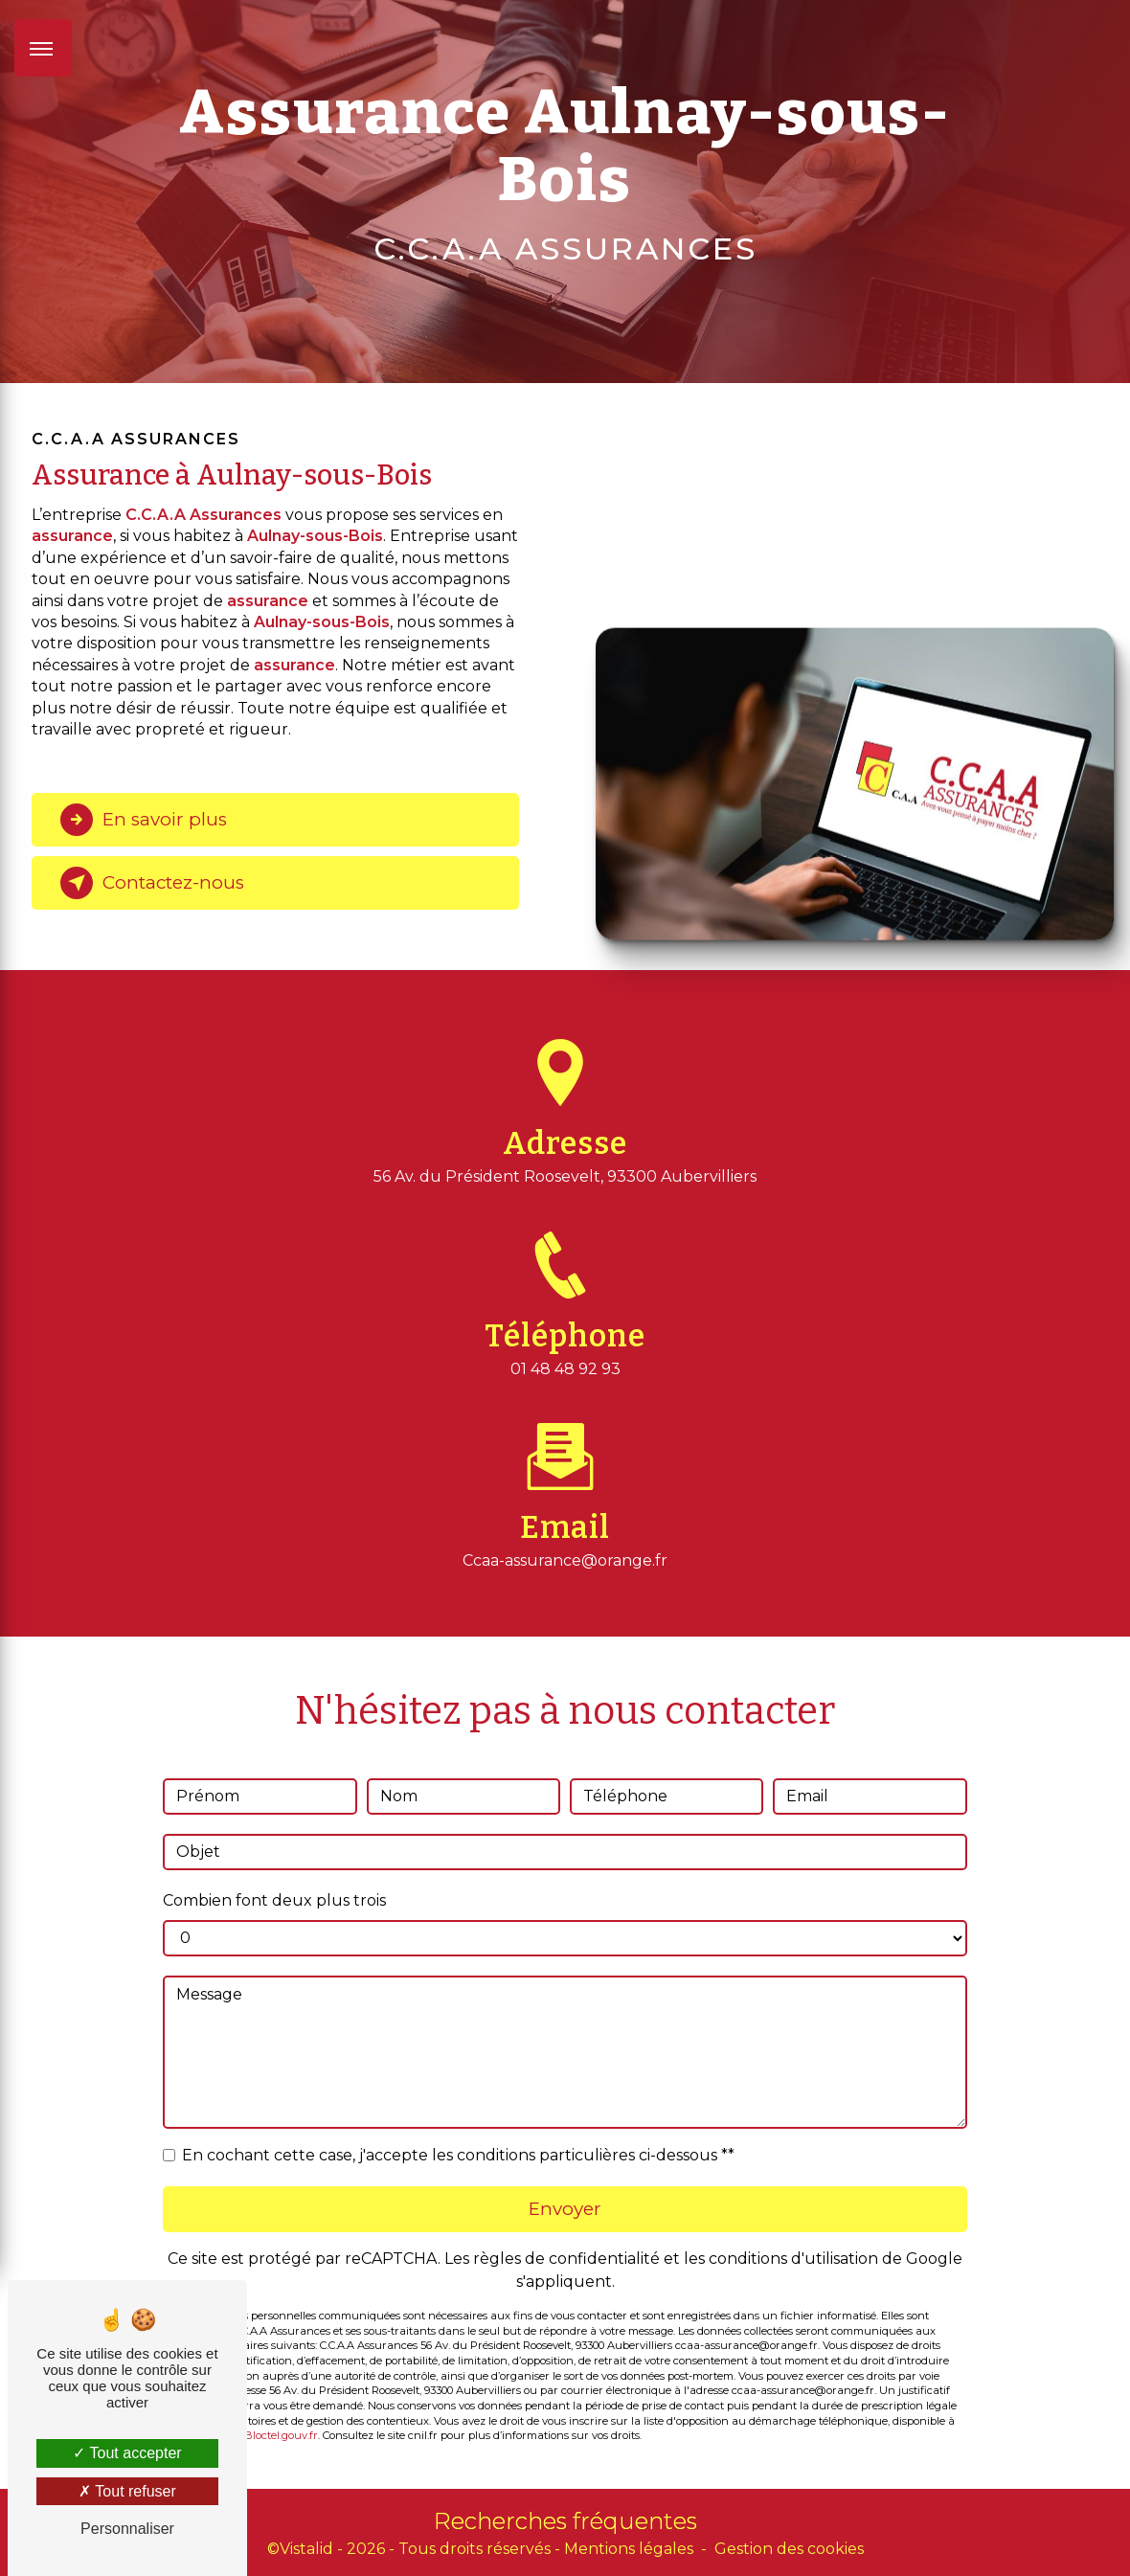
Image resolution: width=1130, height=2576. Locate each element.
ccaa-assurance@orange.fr (565, 1533)
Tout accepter (127, 2453)
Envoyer (565, 2181)
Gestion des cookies (789, 2550)
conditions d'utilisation (793, 2231)
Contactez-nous (154, 883)
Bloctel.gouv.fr (281, 2408)
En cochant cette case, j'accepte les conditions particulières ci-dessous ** (458, 2127)
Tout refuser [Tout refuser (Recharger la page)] (127, 2491)
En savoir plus (146, 819)
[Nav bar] (43, 48)
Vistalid (306, 2550)
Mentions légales (628, 2550)
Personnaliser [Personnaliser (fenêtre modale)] (127, 2528)
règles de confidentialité (566, 2231)
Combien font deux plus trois (274, 1873)
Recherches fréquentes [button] (565, 2522)
